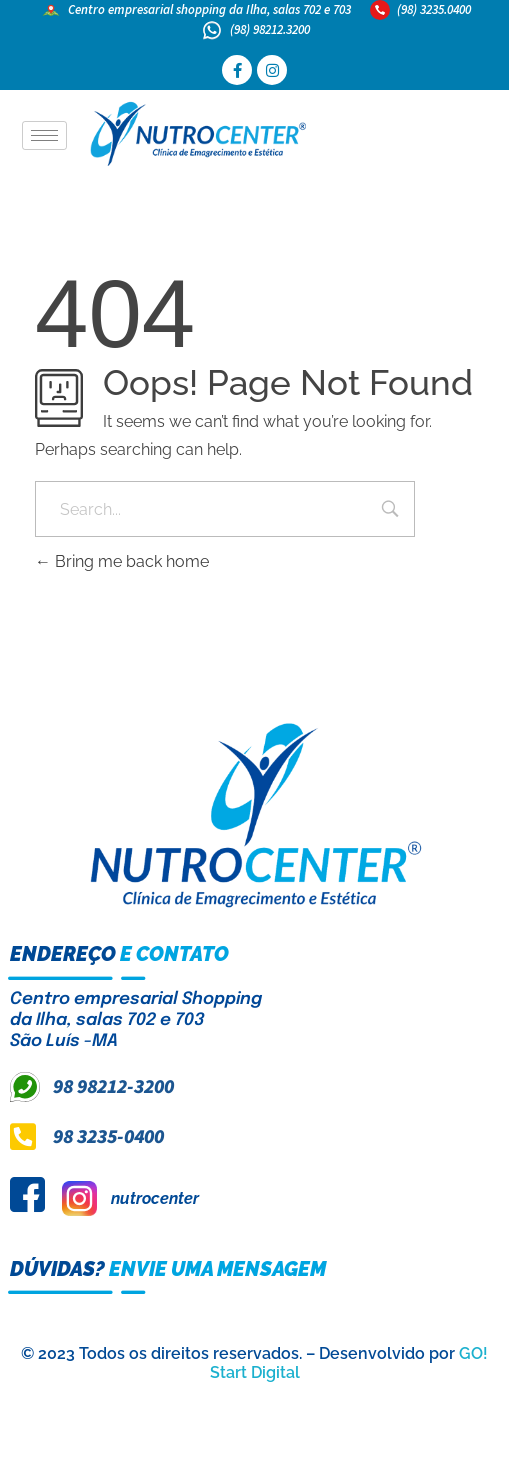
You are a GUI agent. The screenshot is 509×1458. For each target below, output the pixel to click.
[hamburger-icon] (44, 135)
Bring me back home (122, 561)
